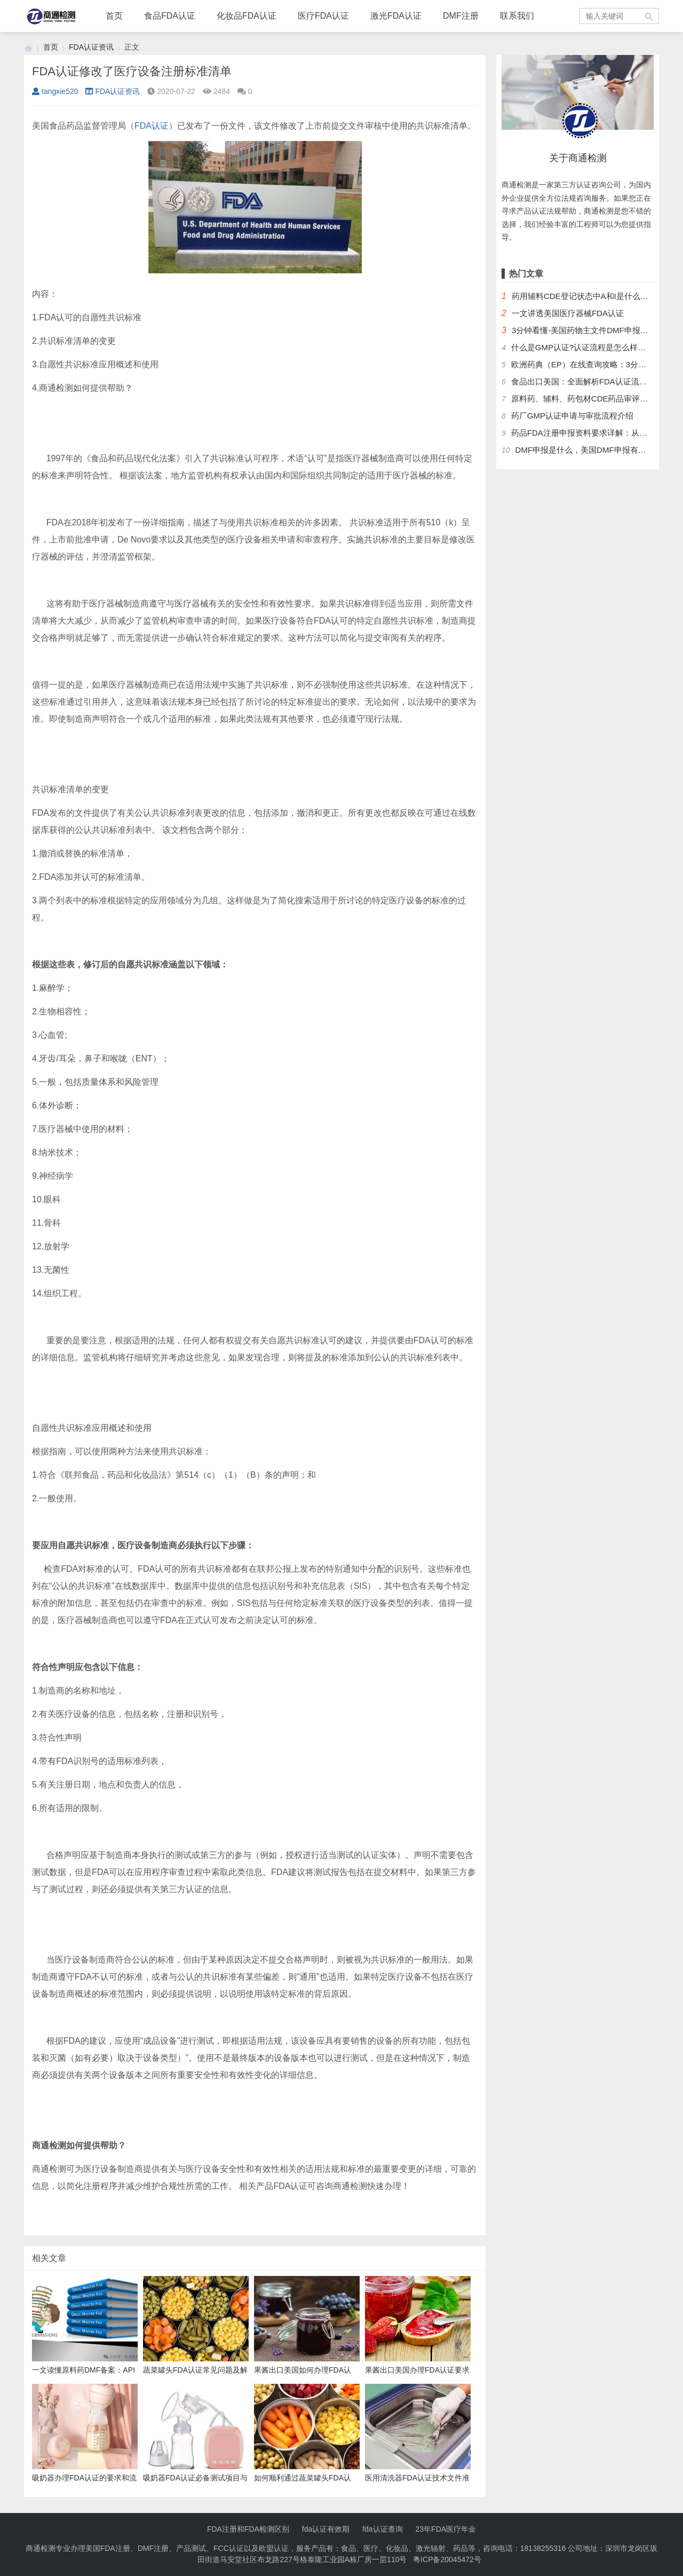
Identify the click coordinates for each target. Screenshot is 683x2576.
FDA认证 (151, 125)
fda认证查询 (382, 2529)
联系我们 (517, 15)
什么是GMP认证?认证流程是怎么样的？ (582, 347)
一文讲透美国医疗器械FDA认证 (568, 313)
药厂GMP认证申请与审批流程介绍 (572, 415)
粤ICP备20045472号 (447, 2559)
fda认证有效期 (326, 2529)
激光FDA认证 (396, 15)
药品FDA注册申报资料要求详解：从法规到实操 (595, 432)
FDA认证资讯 (91, 47)
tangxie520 (55, 91)
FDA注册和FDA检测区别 (248, 2529)
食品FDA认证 (169, 15)
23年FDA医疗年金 (446, 2529)
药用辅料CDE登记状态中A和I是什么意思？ (588, 296)
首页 (114, 15)
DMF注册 (461, 15)
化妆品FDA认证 (246, 15)
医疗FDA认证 (323, 15)
